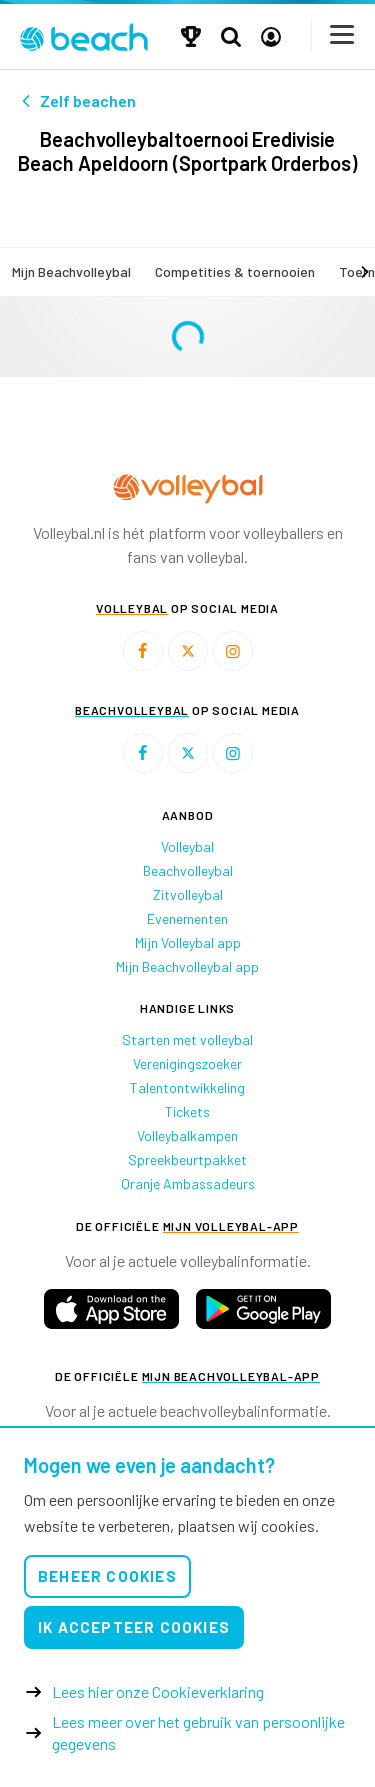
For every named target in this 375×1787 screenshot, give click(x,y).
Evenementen (187, 918)
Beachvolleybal (188, 870)
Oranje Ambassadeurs (188, 1183)
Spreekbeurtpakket (187, 1159)
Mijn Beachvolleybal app (187, 966)
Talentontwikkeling (187, 1087)
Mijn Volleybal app (188, 942)
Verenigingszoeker (187, 1063)
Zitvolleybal (188, 894)
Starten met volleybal (187, 1039)
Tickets (187, 1111)
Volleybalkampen (187, 1135)
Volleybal (187, 846)
